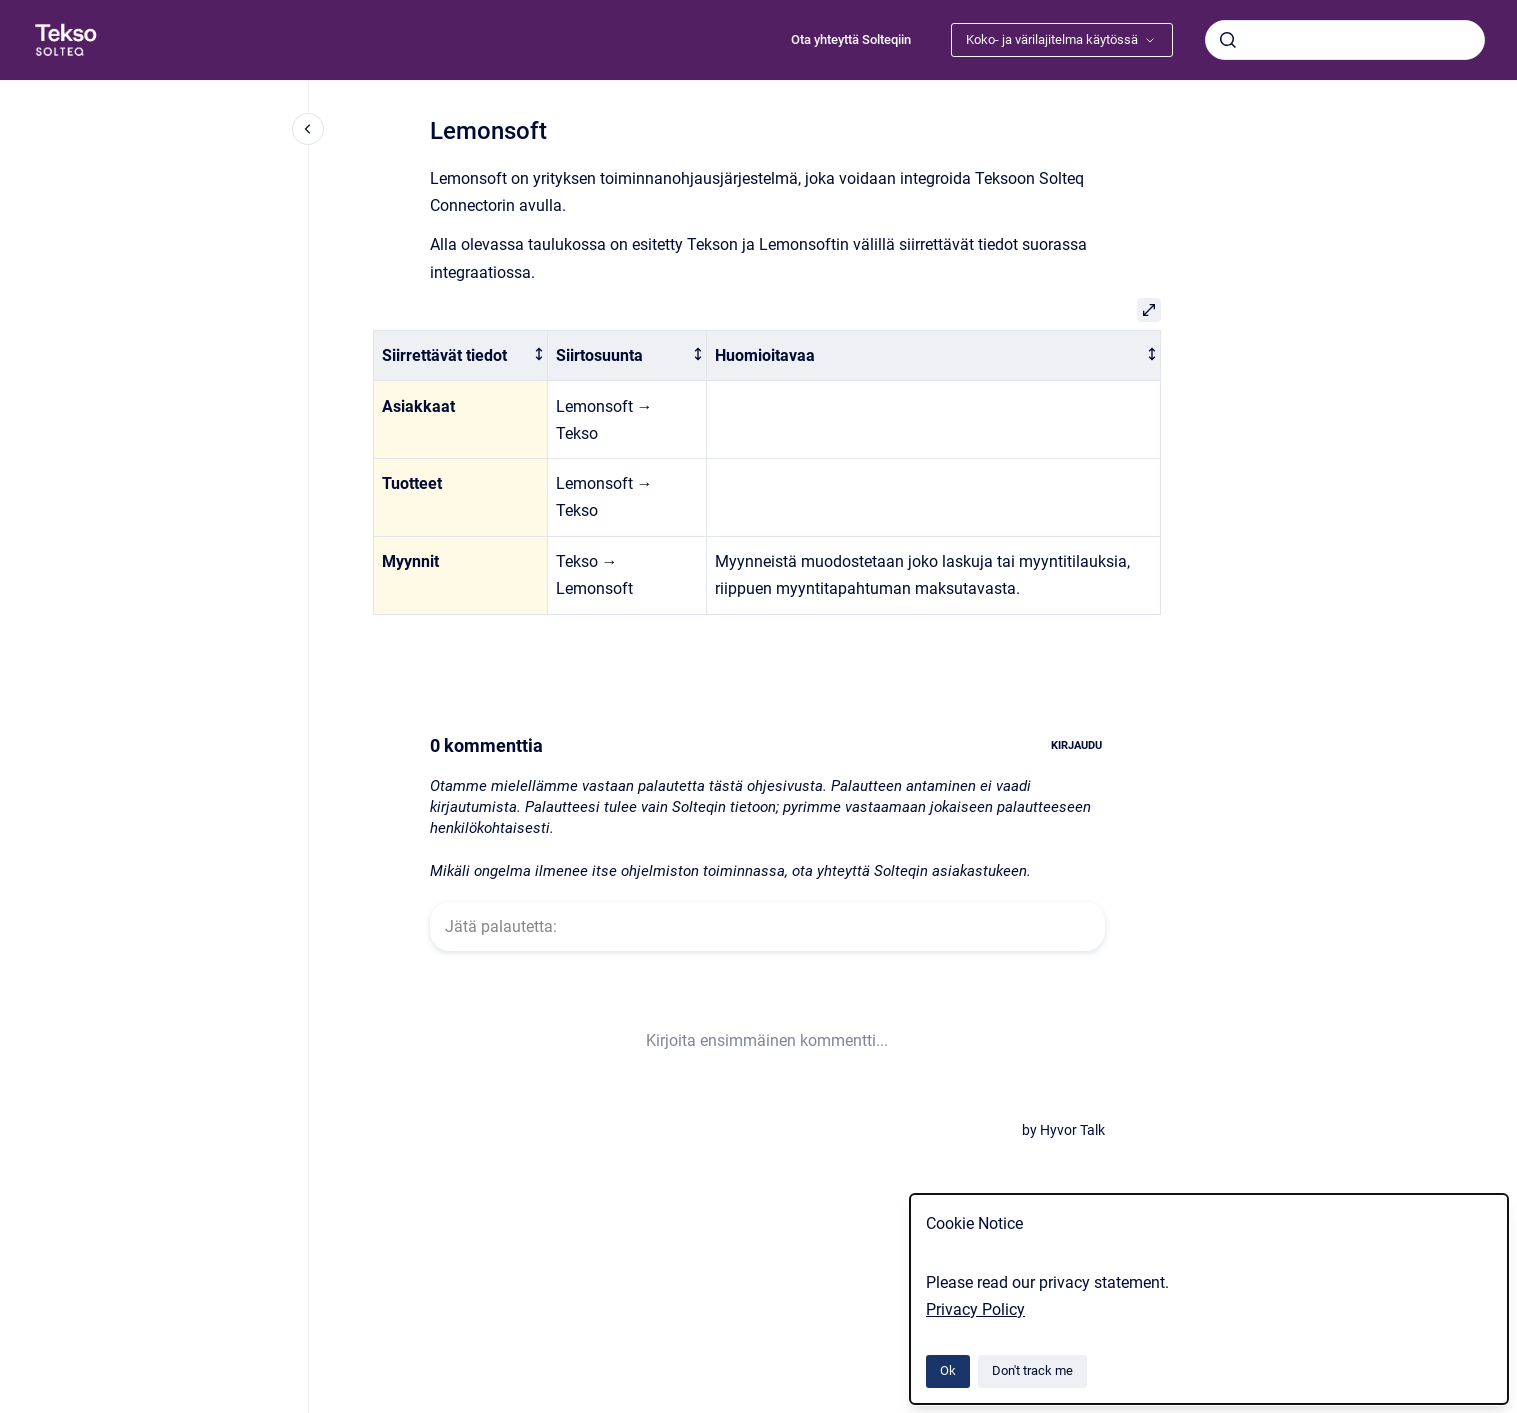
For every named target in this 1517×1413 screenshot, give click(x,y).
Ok (948, 1370)
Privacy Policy (975, 1309)
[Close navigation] (308, 129)
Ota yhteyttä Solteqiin (851, 39)
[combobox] (1345, 40)
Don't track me (1032, 1370)
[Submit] (1228, 40)
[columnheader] (461, 355)
